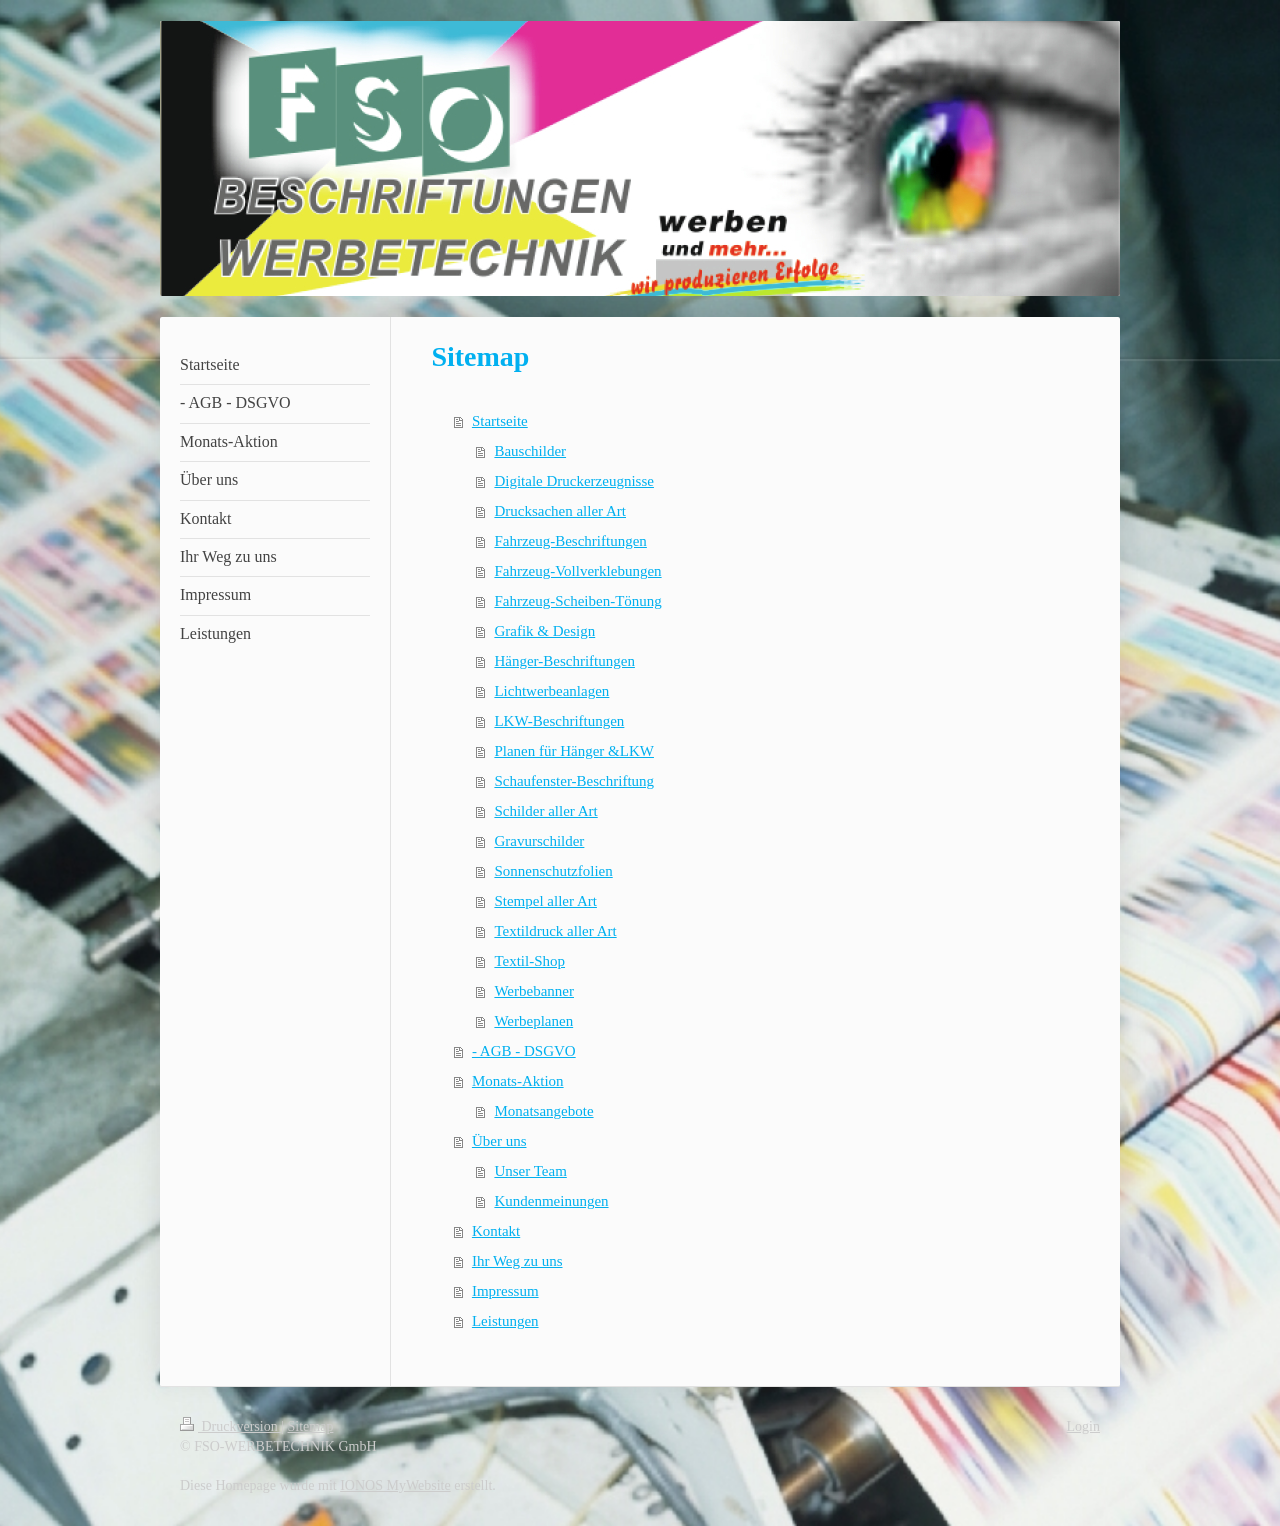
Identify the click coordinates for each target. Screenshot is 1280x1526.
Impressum (505, 1291)
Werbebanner (534, 991)
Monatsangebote (543, 1111)
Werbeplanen (533, 1021)
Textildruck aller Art (555, 931)
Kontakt (496, 1231)
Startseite (500, 421)
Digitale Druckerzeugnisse (574, 481)
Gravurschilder (539, 841)
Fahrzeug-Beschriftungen (570, 541)
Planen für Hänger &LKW (574, 751)
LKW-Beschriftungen (559, 721)
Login (1083, 1426)
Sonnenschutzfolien (553, 871)
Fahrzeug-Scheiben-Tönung (577, 601)
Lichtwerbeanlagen (551, 691)
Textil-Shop (529, 961)
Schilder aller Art (545, 811)
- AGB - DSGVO (524, 1051)
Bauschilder (530, 451)
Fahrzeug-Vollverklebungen (577, 571)
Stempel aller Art (545, 901)
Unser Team (530, 1171)
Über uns (499, 1141)
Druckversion (230, 1426)
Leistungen (505, 1321)
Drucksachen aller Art (560, 511)
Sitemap (311, 1426)
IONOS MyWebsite (395, 1485)
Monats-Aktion (518, 1081)
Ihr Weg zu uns (517, 1261)
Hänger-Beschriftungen (564, 661)
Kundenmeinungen (551, 1201)
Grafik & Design (544, 631)
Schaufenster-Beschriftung (574, 781)
